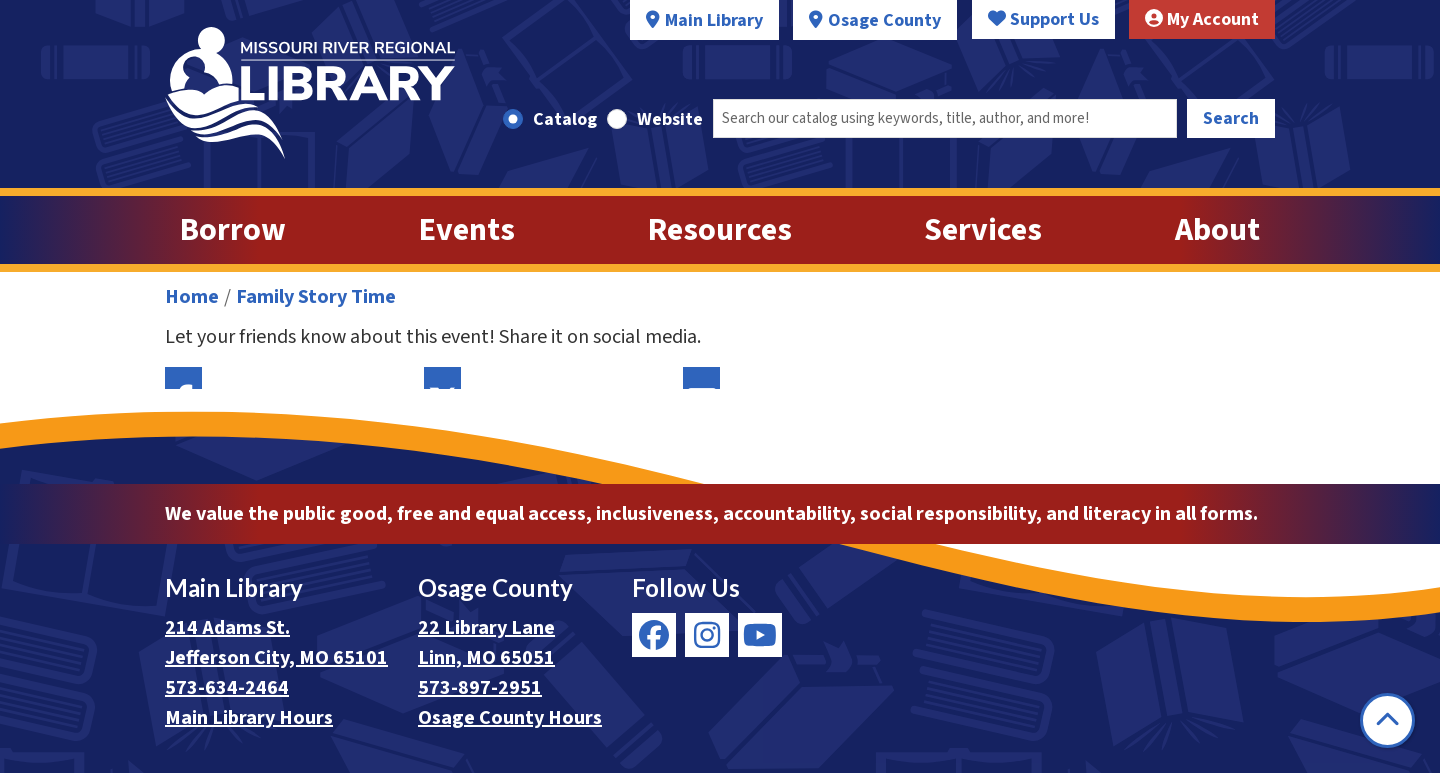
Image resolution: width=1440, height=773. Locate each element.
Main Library (714, 20)
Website (670, 119)
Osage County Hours (510, 718)
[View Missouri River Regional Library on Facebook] (654, 635)
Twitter (442, 378)
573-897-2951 (480, 688)
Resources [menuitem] (720, 230)
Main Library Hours (249, 718)
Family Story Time (316, 297)
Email (701, 378)
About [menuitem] (1217, 230)
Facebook (183, 378)
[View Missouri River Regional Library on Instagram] (707, 635)
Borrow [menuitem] (233, 230)
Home (192, 297)
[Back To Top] (1387, 720)
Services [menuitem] (983, 230)
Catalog (565, 119)
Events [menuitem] (467, 230)
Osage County (884, 20)
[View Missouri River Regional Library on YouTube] (760, 635)
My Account (1202, 19)
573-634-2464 (227, 688)
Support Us (1043, 19)
